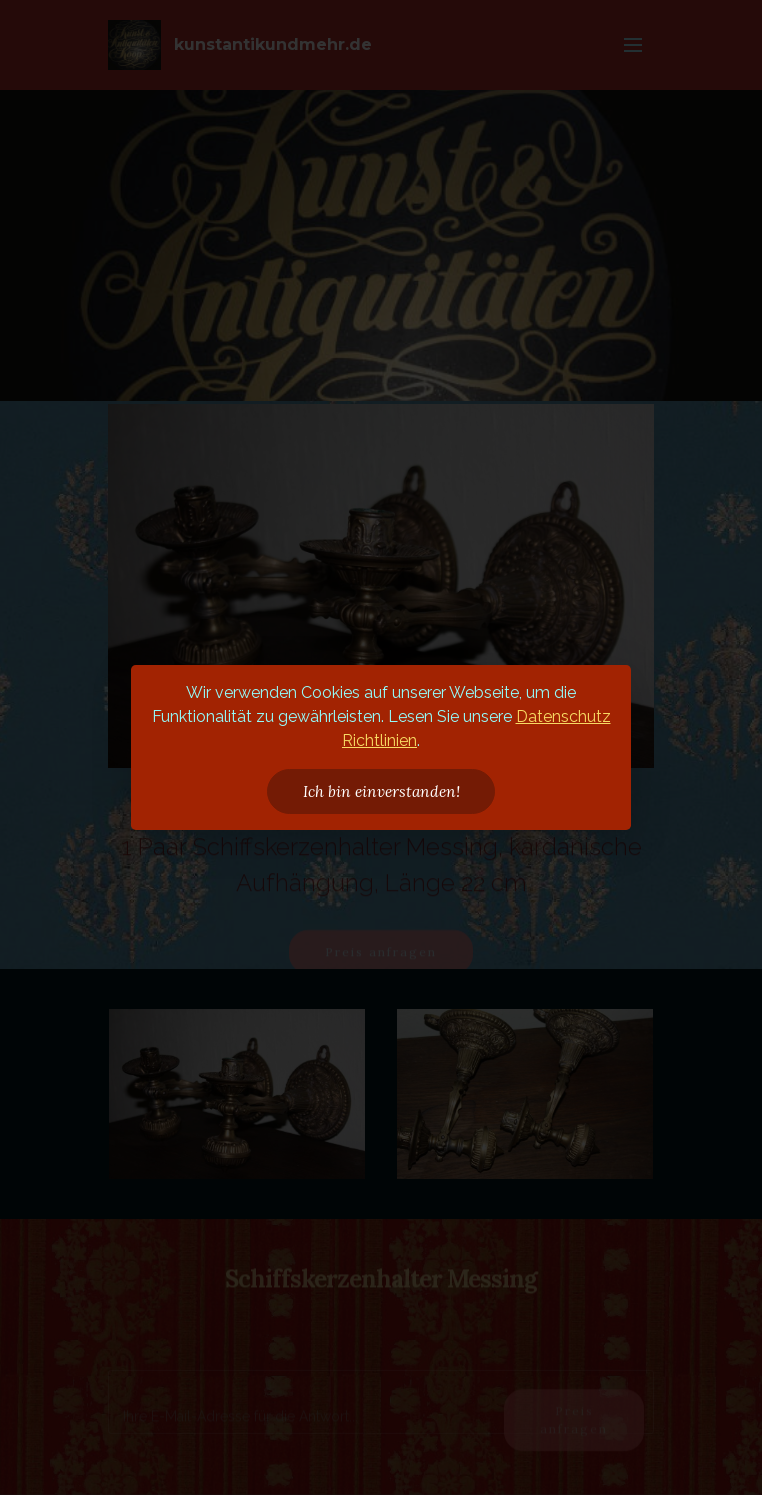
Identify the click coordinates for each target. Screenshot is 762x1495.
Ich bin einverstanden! (381, 791)
